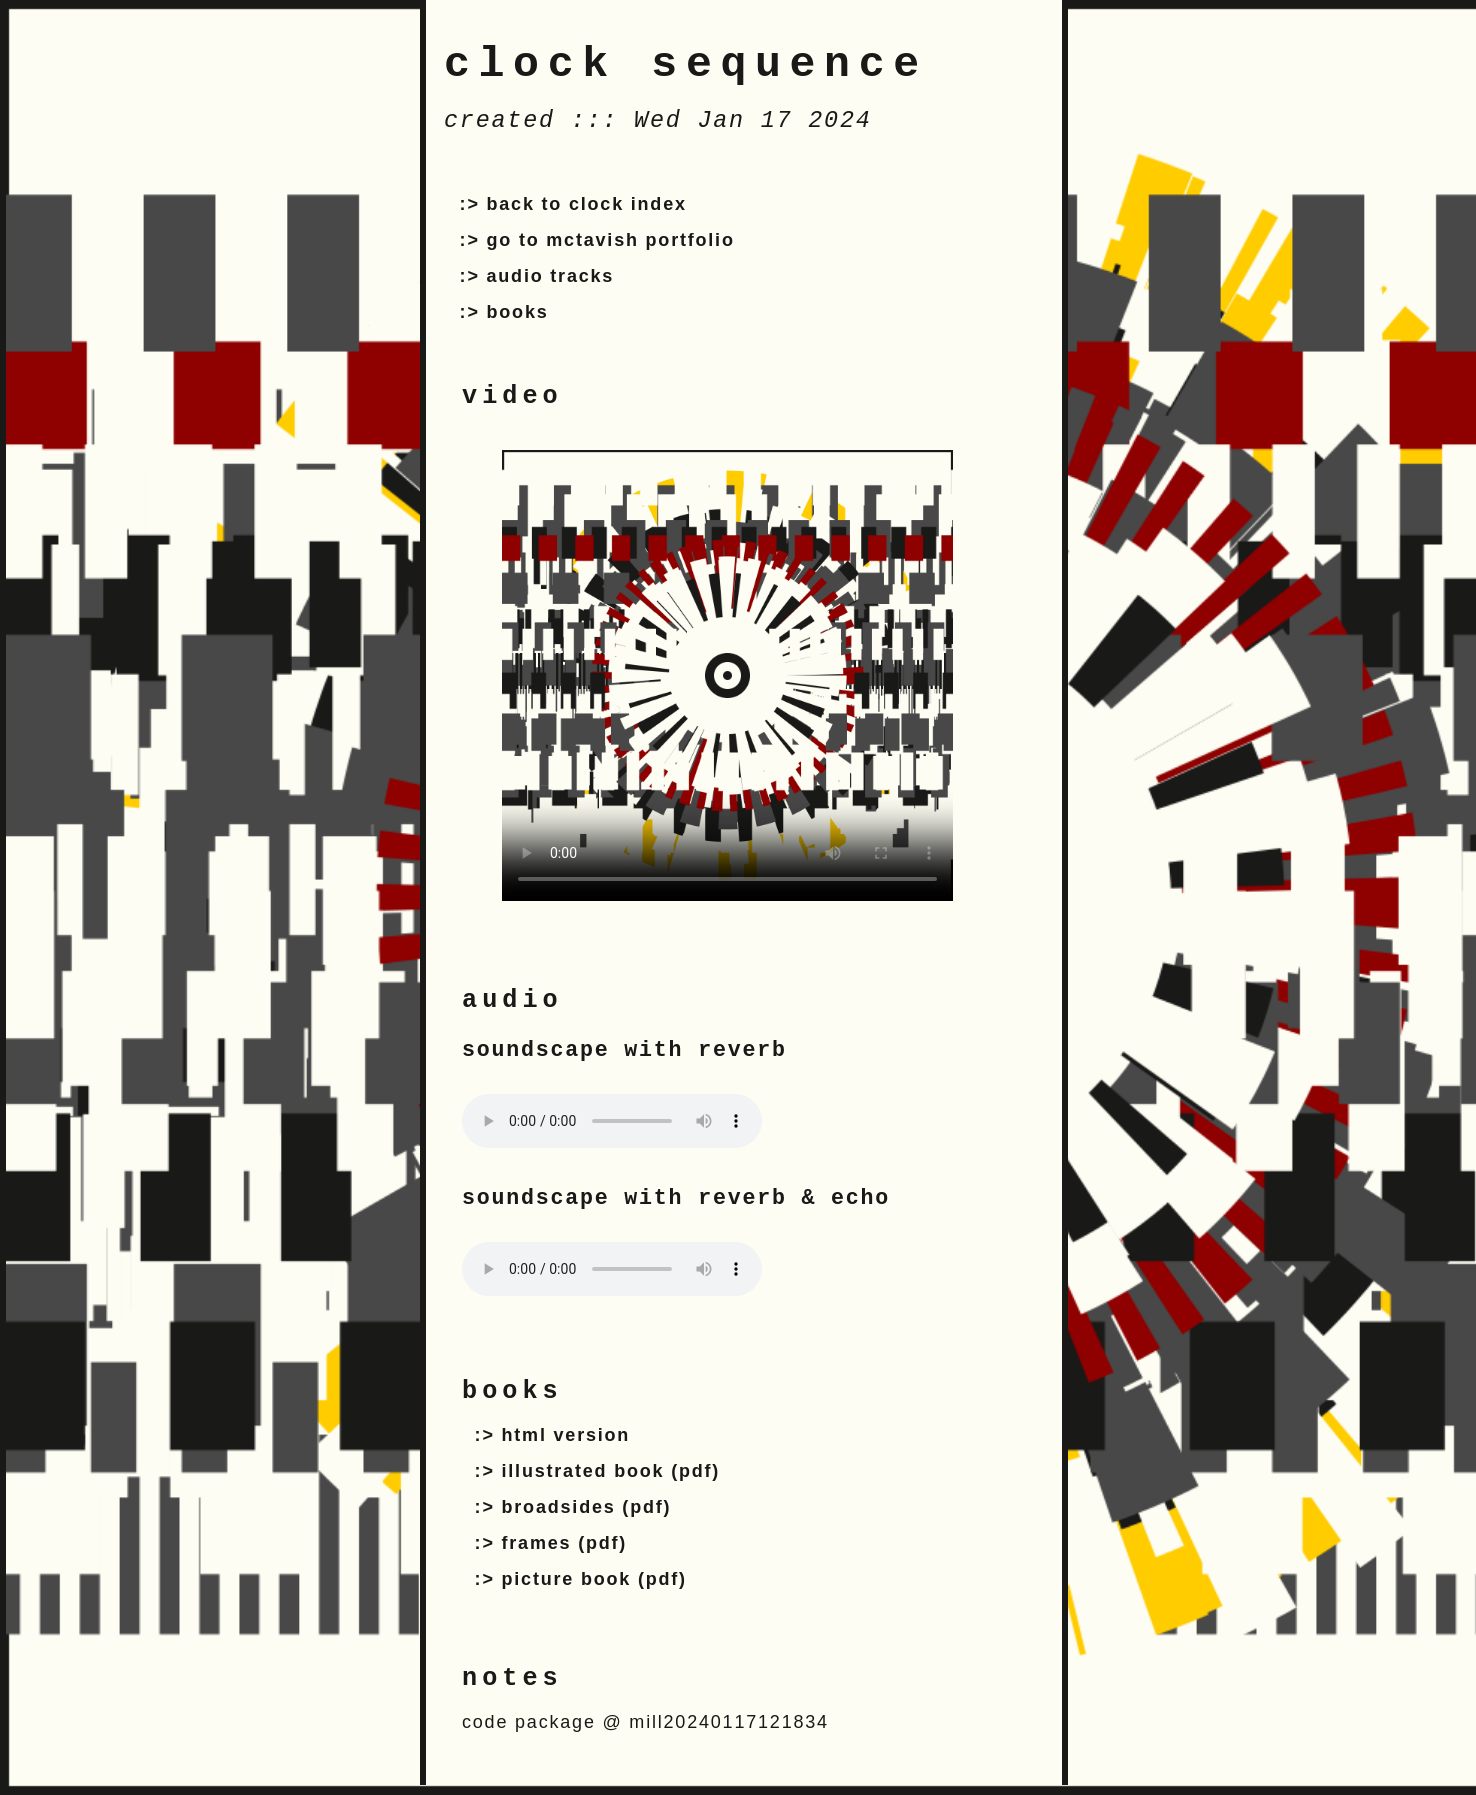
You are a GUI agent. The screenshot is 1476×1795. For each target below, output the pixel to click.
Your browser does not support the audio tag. (612, 1121)
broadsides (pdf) (587, 1507)
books (518, 312)
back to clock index (587, 204)
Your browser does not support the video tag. (727, 675)
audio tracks (551, 276)
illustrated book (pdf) (611, 1471)
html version (566, 1435)
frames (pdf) (565, 1543)
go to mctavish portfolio (611, 240)
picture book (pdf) (594, 1579)
